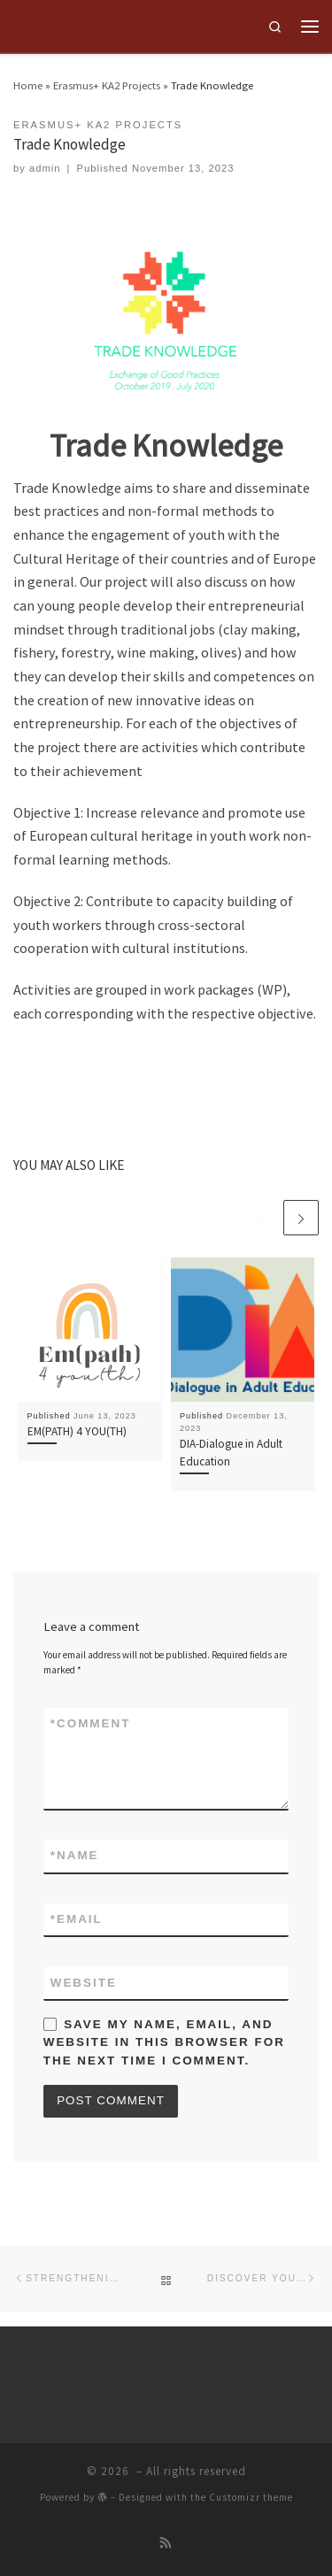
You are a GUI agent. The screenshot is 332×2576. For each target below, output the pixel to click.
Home (27, 85)
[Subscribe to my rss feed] (166, 2544)
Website (83, 1982)
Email (76, 1919)
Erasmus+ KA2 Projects (106, 85)
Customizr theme (251, 2497)
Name (74, 1856)
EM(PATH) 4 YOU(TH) (77, 1431)
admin (45, 168)
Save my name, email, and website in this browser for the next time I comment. (164, 2042)
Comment (90, 1724)
